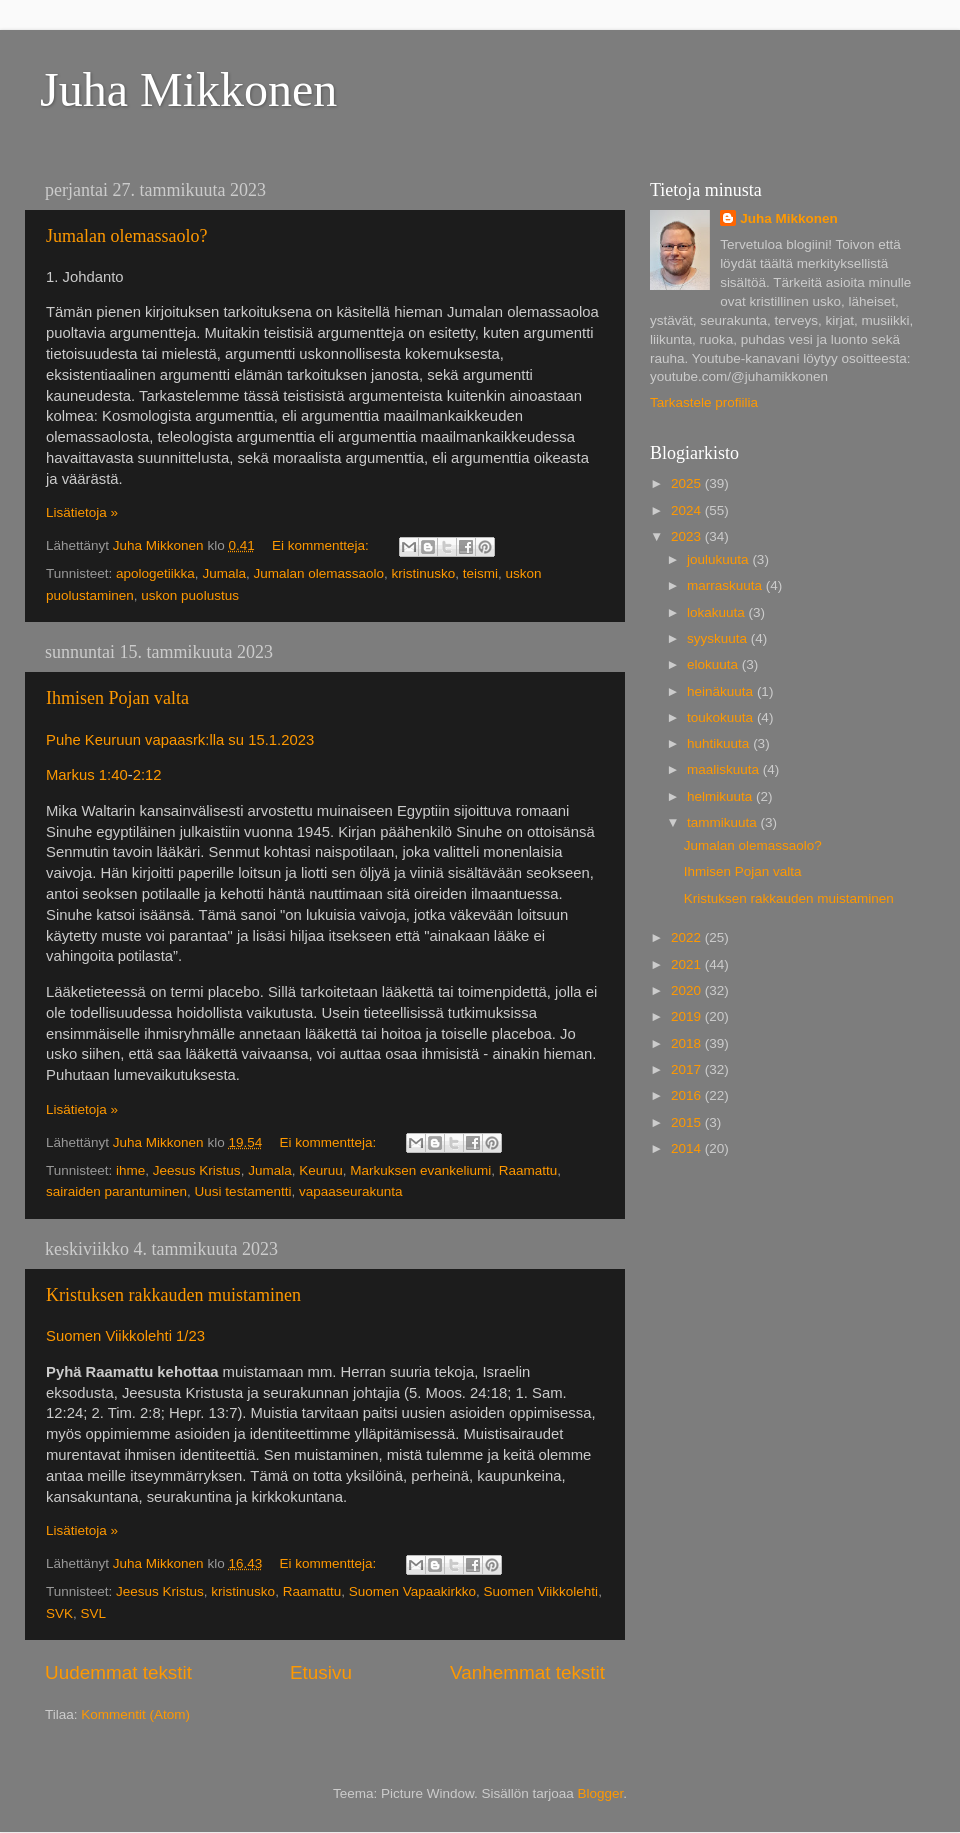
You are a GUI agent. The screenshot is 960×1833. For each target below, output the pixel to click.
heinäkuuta (722, 691)
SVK (59, 1613)
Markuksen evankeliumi (420, 1170)
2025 (688, 483)
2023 (688, 536)
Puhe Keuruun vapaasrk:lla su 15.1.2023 (180, 740)
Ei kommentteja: (322, 545)
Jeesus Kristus (197, 1170)
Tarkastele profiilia (704, 402)
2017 (688, 1069)
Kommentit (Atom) (135, 1714)
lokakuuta (718, 612)
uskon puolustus (190, 595)
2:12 (147, 775)
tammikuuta (724, 822)
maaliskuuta (725, 769)
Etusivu (321, 1672)
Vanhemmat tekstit (527, 1672)
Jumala (224, 573)
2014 (688, 1148)
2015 (688, 1122)
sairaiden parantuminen (116, 1191)
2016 (688, 1095)
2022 (688, 937)
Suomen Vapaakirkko (412, 1591)
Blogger (601, 1793)
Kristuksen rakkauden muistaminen (173, 1295)
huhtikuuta (720, 743)
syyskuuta (719, 638)
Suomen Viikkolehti (541, 1591)
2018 (688, 1043)
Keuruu (321, 1170)
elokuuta (714, 664)
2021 (688, 964)
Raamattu (528, 1170)
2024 (688, 510)
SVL (94, 1613)
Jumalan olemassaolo (318, 573)
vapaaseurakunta (351, 1191)
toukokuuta (722, 717)
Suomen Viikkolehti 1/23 (125, 1336)
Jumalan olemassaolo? (126, 236)
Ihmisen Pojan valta (117, 698)
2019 (688, 1016)
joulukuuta (719, 559)
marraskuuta (726, 585)
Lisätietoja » (82, 512)
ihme (130, 1170)
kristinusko (424, 573)
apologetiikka (155, 573)
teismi (480, 573)
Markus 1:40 (87, 775)
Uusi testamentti (243, 1191)
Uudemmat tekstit (118, 1672)
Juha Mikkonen (188, 89)
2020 (688, 990)
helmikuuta (721, 796)
